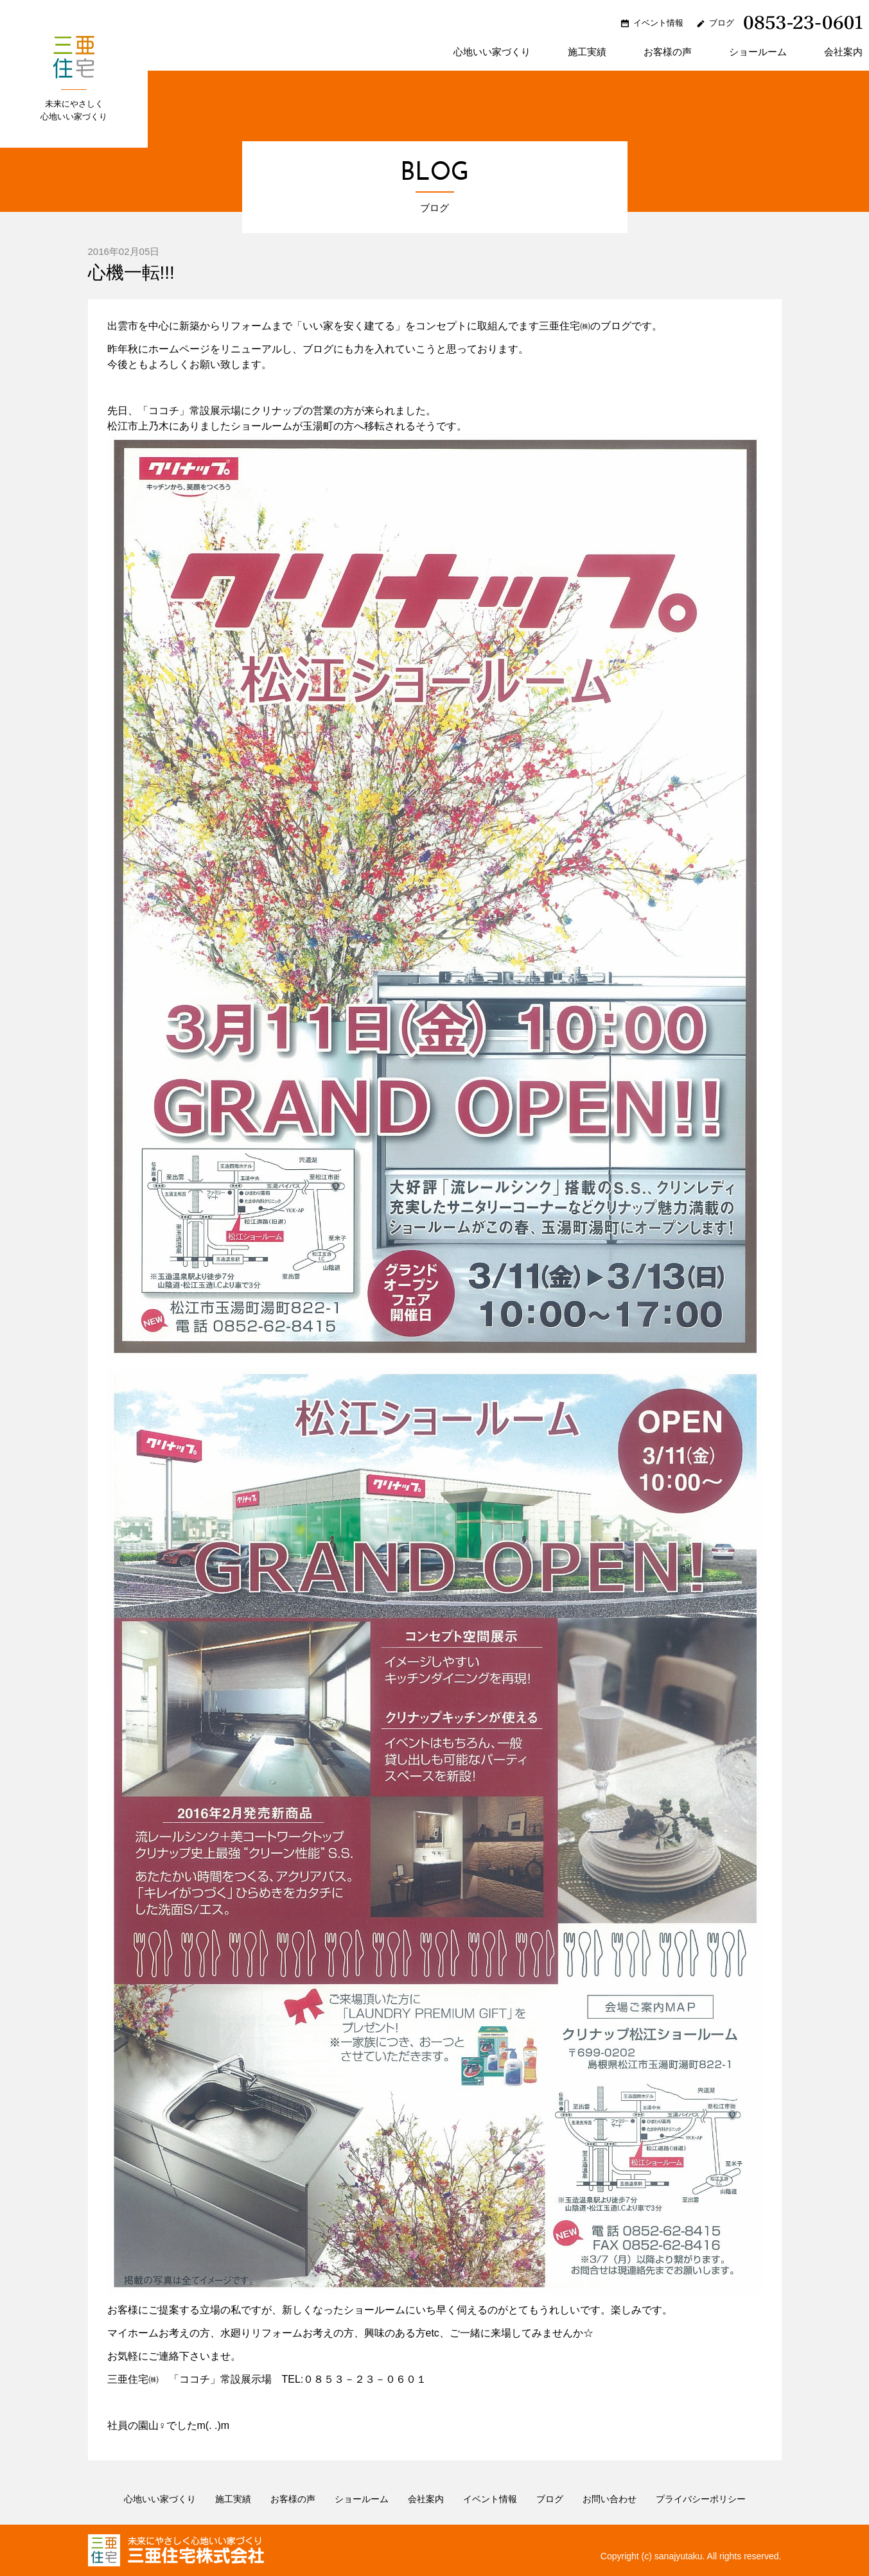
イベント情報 (658, 23)
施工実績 (587, 52)
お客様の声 (668, 52)
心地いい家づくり (492, 52)
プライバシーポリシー (701, 2499)
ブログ (721, 23)
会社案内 (843, 52)
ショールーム (758, 52)
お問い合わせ (609, 2499)
